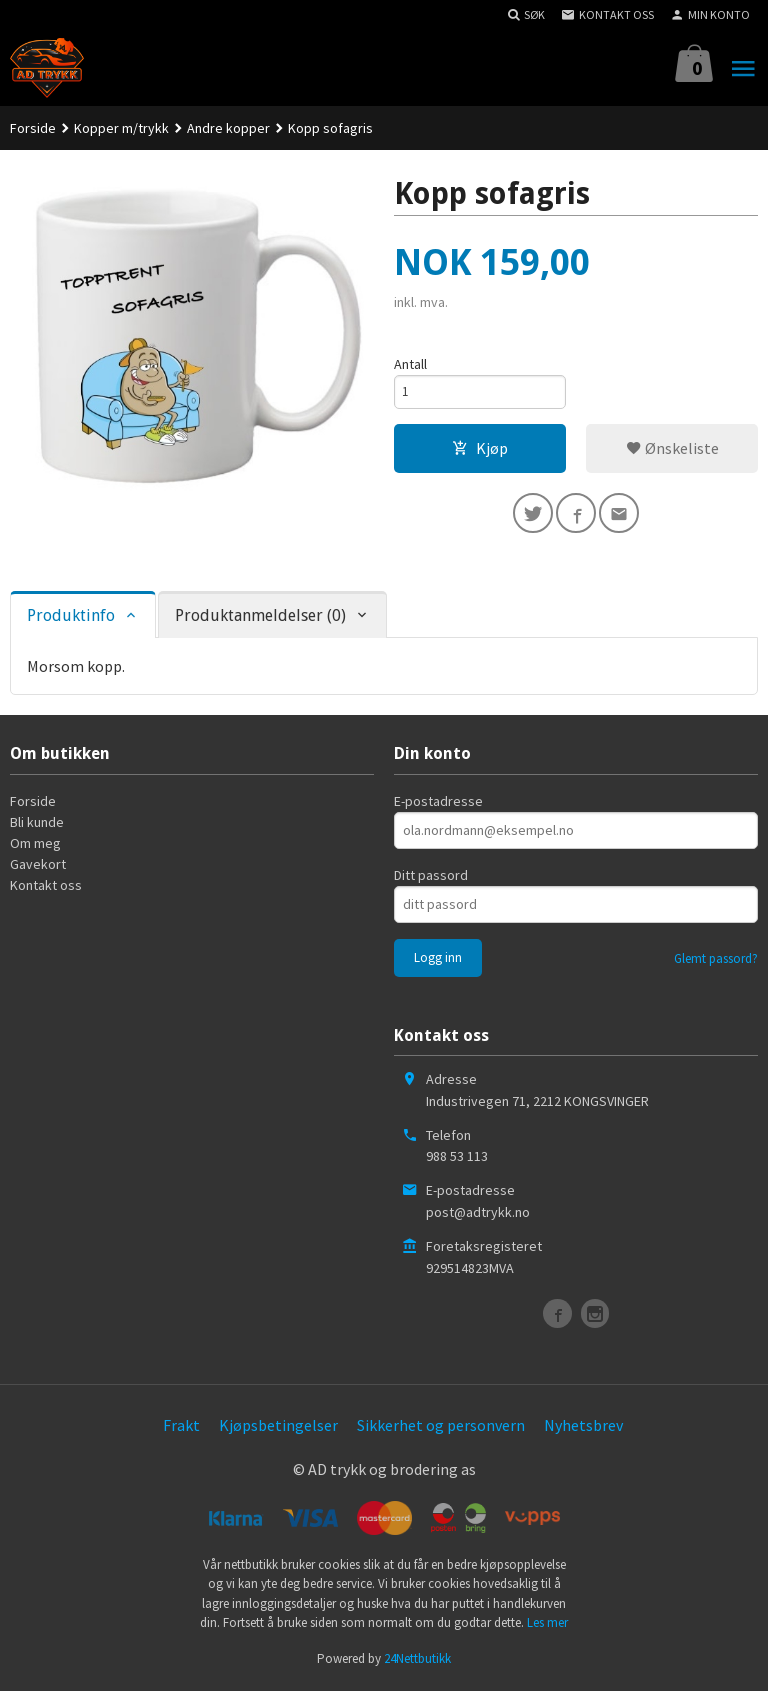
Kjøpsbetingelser (278, 1428)
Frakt (181, 1428)
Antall (410, 364)
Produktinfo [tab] (71, 618)
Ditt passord (431, 878)
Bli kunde (37, 825)
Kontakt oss (46, 888)
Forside (33, 128)
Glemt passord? (716, 961)
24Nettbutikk (417, 1661)
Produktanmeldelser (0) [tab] (260, 618)
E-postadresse (438, 804)
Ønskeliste (672, 452)
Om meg (35, 846)
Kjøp (480, 452)
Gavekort (38, 867)
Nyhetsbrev (583, 1428)
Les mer (547, 1625)
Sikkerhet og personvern (441, 1428)
